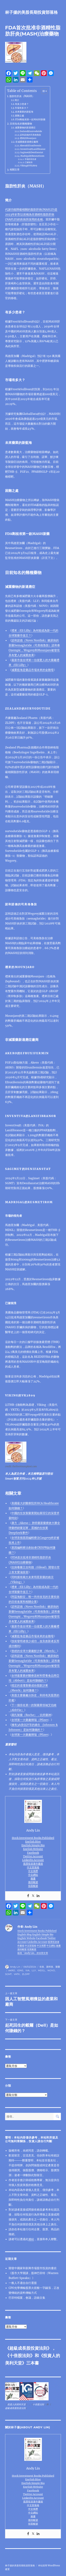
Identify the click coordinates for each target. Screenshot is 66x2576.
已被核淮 (29, 162)
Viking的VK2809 (28, 165)
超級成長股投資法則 (28, 2348)
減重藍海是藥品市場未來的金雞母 (32, 670)
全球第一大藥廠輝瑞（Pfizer (29, 1720)
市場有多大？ (22, 107)
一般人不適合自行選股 (23, 2283)
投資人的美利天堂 (16, 2404)
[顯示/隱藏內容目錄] (42, 91)
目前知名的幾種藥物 (21, 123)
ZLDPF (26, 1974)
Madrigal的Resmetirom (32, 156)
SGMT (8, 1974)
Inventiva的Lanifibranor (32, 149)
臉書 (33, 1878)
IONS (20, 1970)
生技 (41, 1966)
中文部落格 (33, 1867)
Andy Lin (15, 1966)
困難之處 (19, 115)
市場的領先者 (30, 159)
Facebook (33, 1852)
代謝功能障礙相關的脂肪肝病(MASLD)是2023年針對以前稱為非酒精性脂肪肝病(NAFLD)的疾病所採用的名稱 (31, 214)
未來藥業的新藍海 (24, 111)
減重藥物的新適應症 (25, 127)
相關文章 (15, 169)
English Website (33, 1848)
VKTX (17, 1974)
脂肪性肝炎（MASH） (21, 96)
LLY (34, 1970)
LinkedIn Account (33, 1860)
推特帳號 (33, 1882)
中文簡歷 (33, 1871)
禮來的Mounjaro (28, 138)
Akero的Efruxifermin (30, 145)
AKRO (11, 1970)
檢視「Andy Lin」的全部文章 (32, 1953)
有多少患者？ (22, 104)
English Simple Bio (33, 1845)
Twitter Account (33, 1856)
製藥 (57, 1966)
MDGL (41, 1970)
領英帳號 (33, 1885)
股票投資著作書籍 (33, 1863)
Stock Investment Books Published (33, 1837)
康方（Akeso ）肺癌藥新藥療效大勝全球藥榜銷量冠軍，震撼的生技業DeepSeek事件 (34, 1527)
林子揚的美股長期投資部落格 (31, 12)
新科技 (49, 1966)
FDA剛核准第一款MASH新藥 (30, 119)
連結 (31, 2239)
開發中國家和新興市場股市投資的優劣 (32, 2268)
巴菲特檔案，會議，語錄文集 (27, 2297)
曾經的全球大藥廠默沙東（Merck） (34, 1651)
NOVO (51, 1970)
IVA (27, 1970)
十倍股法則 (19, 2355)
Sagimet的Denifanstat (31, 152)
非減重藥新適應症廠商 (26, 141)
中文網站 (33, 1874)
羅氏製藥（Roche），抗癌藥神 (31, 1715)
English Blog (33, 1841)
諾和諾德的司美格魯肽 (30, 134)
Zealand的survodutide (31, 131)
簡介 (17, 100)
